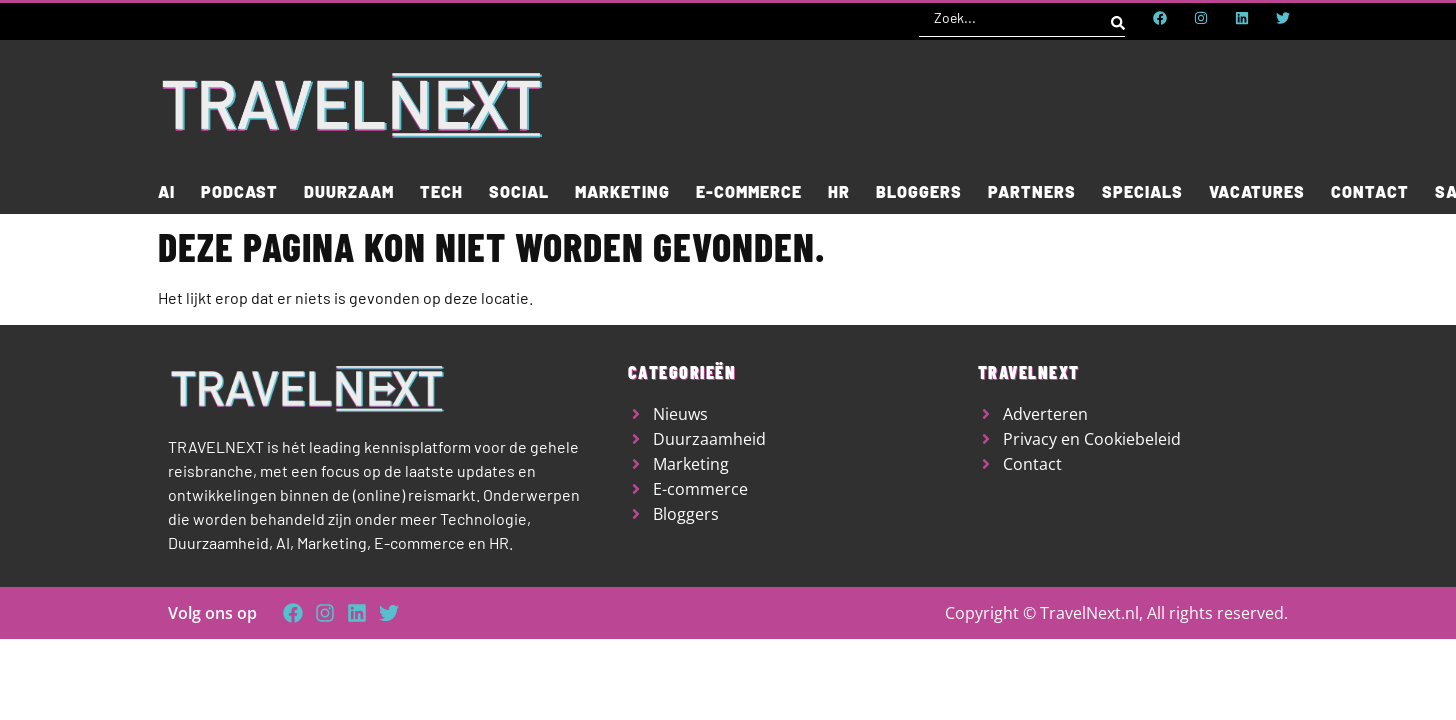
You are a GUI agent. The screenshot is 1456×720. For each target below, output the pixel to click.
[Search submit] (1118, 18)
